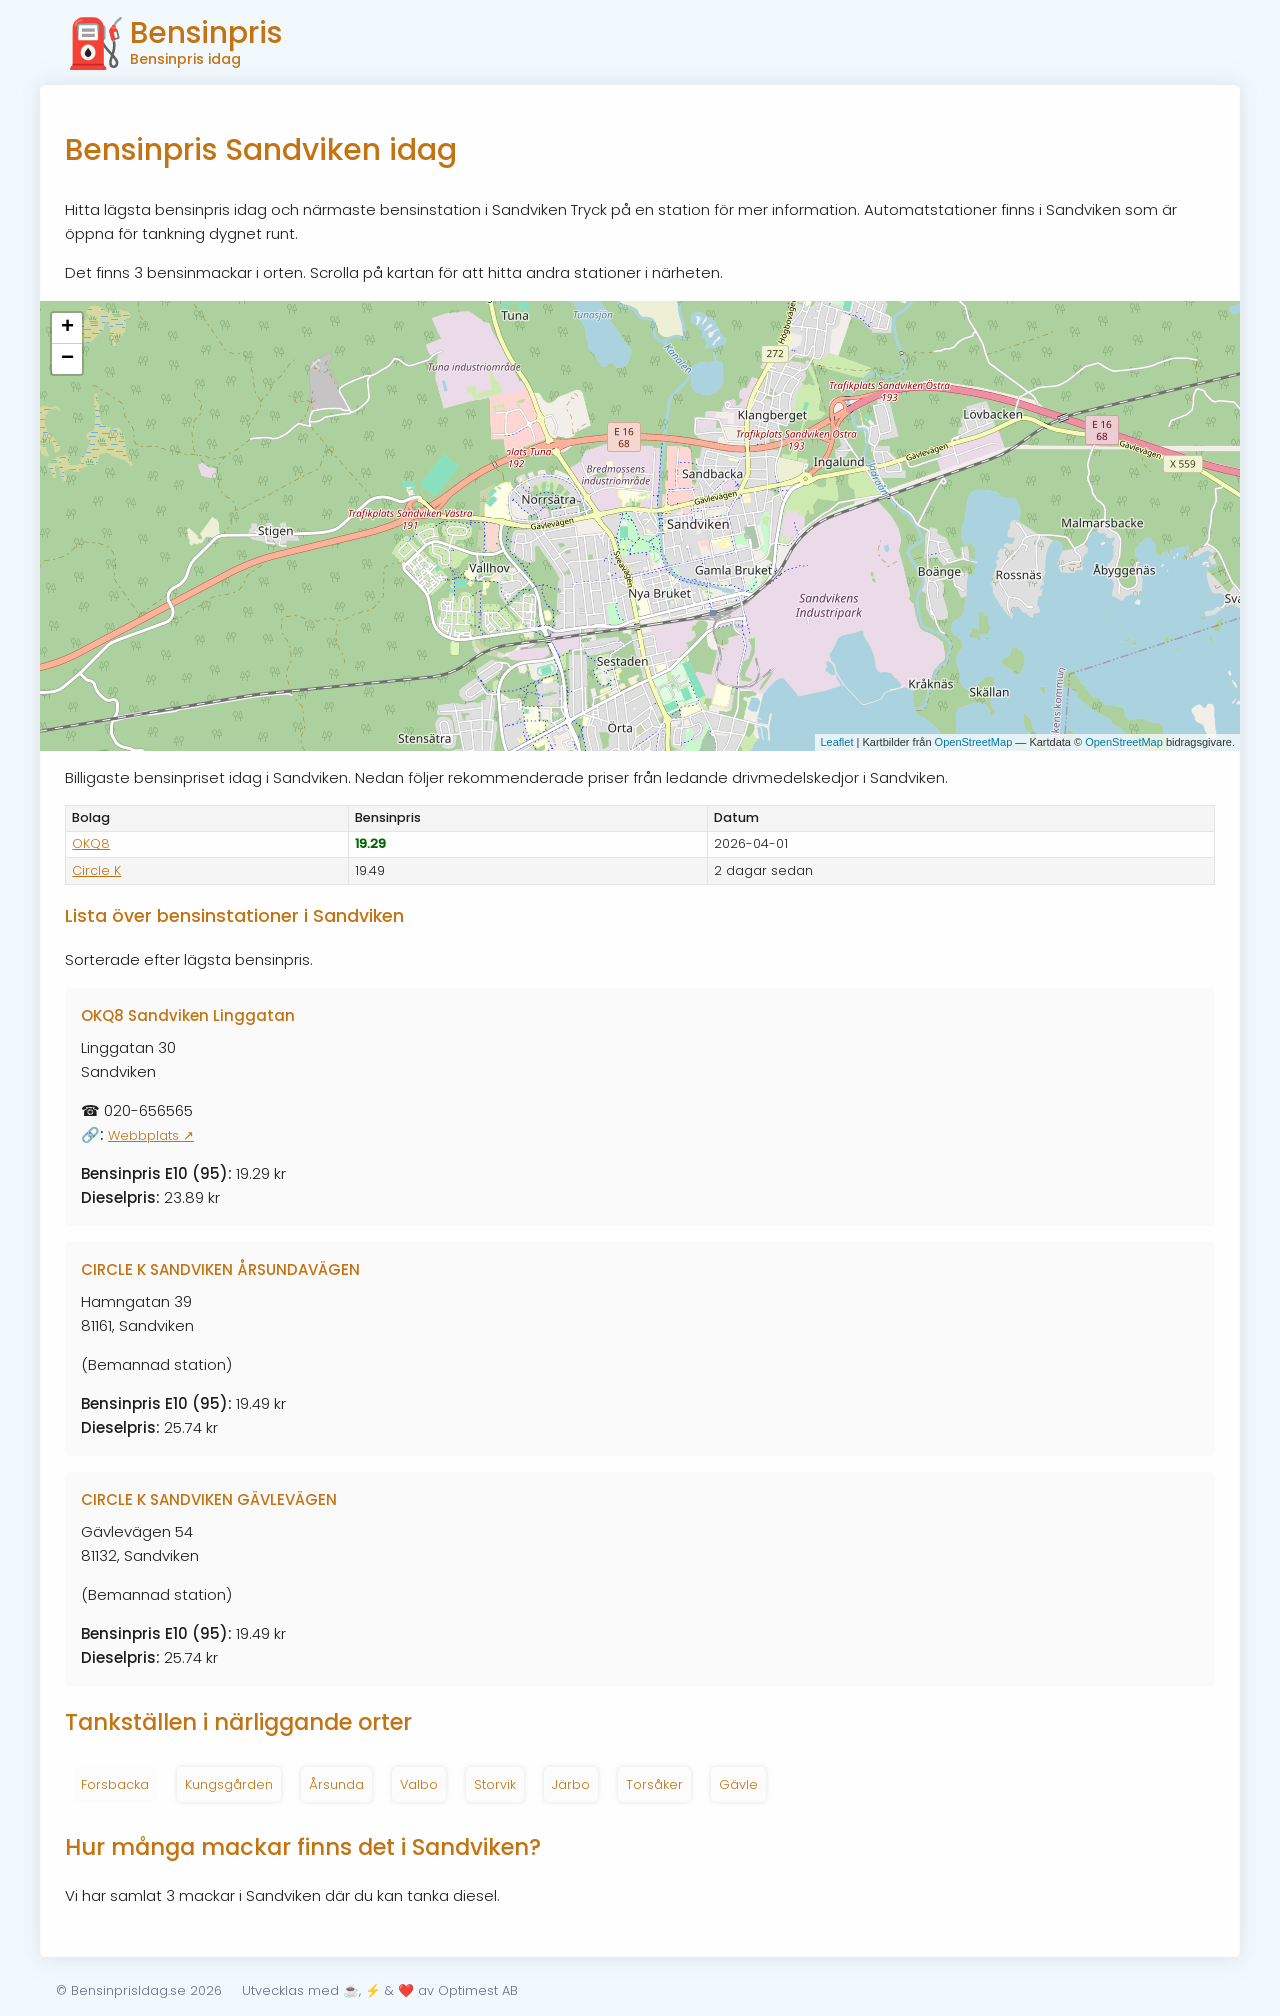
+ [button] (67, 328)
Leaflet (836, 742)
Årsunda (336, 1784)
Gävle (738, 1784)
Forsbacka (115, 1784)
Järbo (571, 1784)
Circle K (96, 870)
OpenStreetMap (974, 742)
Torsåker (654, 1784)
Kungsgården (229, 1784)
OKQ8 (91, 843)
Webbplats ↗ (151, 1135)
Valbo (419, 1784)
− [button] (67, 359)
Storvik (495, 1784)
